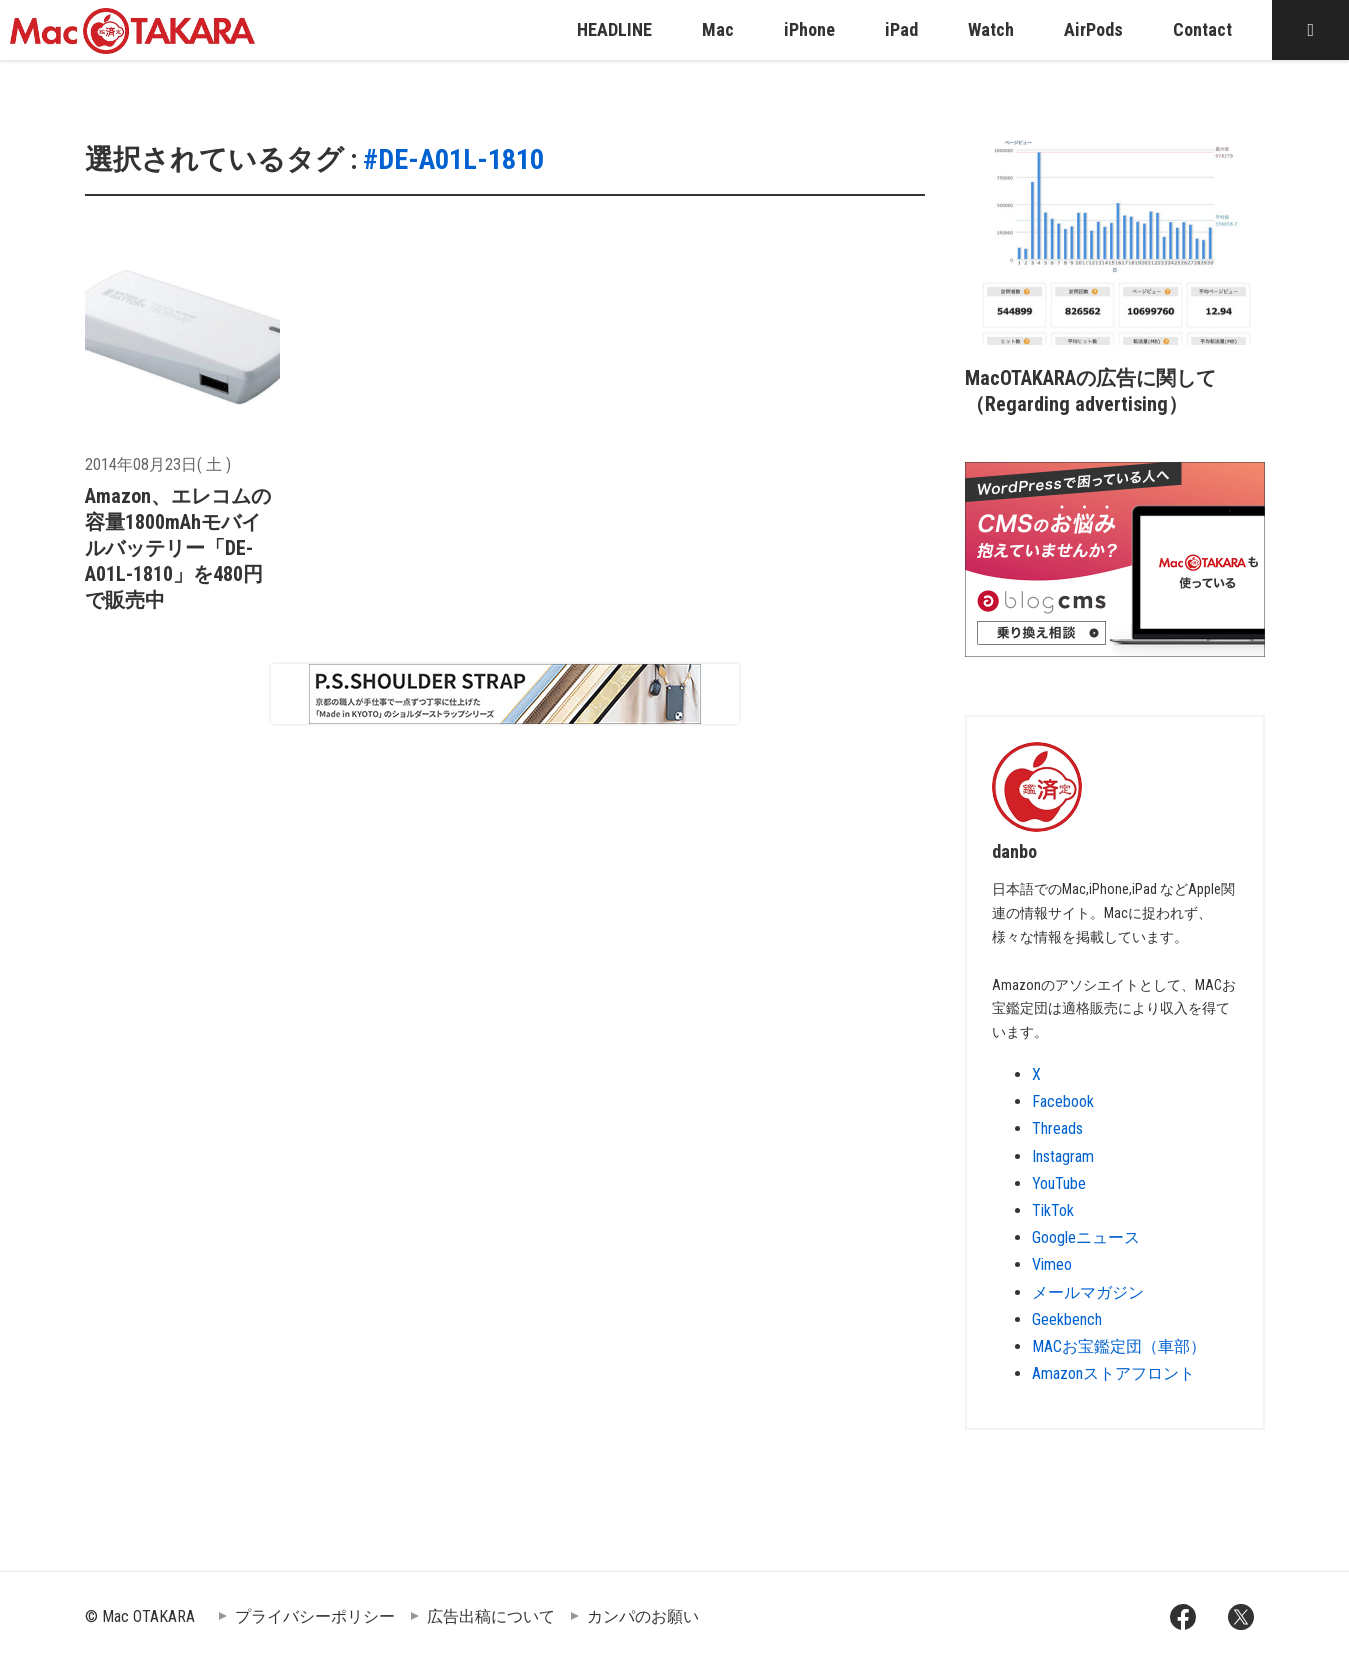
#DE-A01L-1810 (453, 159)
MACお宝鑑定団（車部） (1119, 1346)
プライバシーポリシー (315, 1616)
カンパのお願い (643, 1616)
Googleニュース (1086, 1237)
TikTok (1053, 1210)
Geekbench (1067, 1319)
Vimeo (1052, 1264)
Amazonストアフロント (1113, 1373)
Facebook (1063, 1101)
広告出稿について (491, 1616)
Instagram (1063, 1156)
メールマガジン (1088, 1292)
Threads (1057, 1128)
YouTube (1059, 1183)
